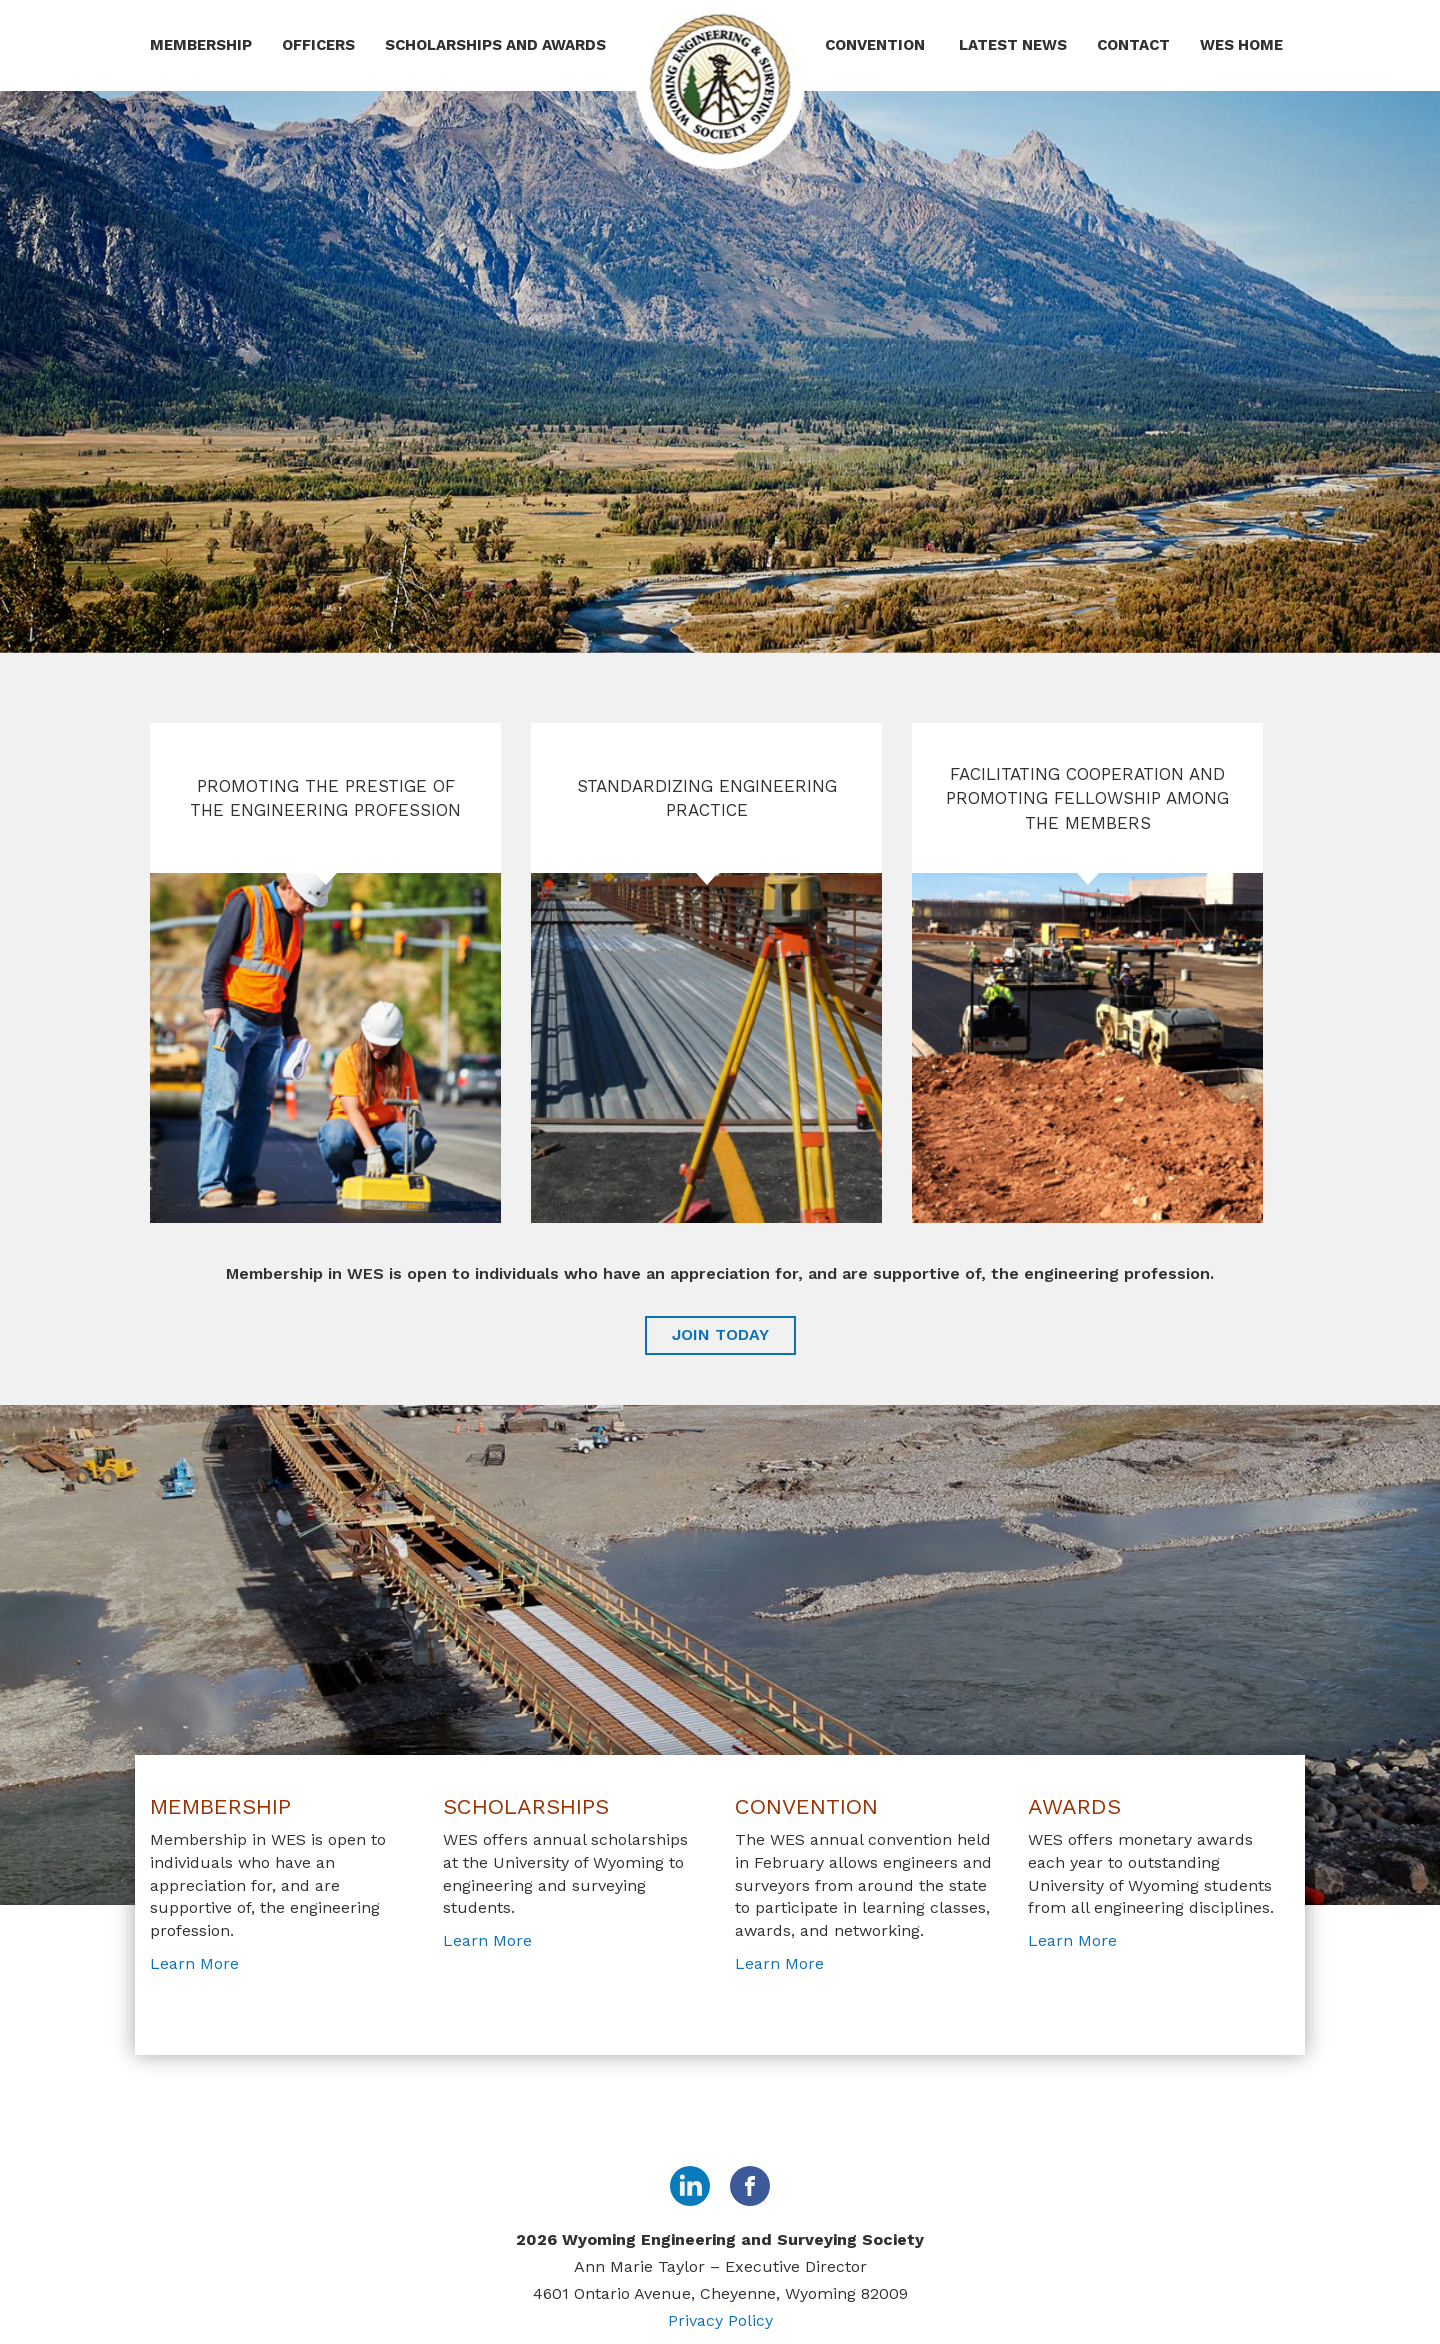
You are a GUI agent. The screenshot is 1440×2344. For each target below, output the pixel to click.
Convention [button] (877, 45)
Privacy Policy (720, 2320)
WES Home (1241, 45)
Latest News (1013, 45)
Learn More (194, 1963)
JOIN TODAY (720, 1334)
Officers (318, 45)
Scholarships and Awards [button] (497, 45)
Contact (1133, 45)
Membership (201, 45)
